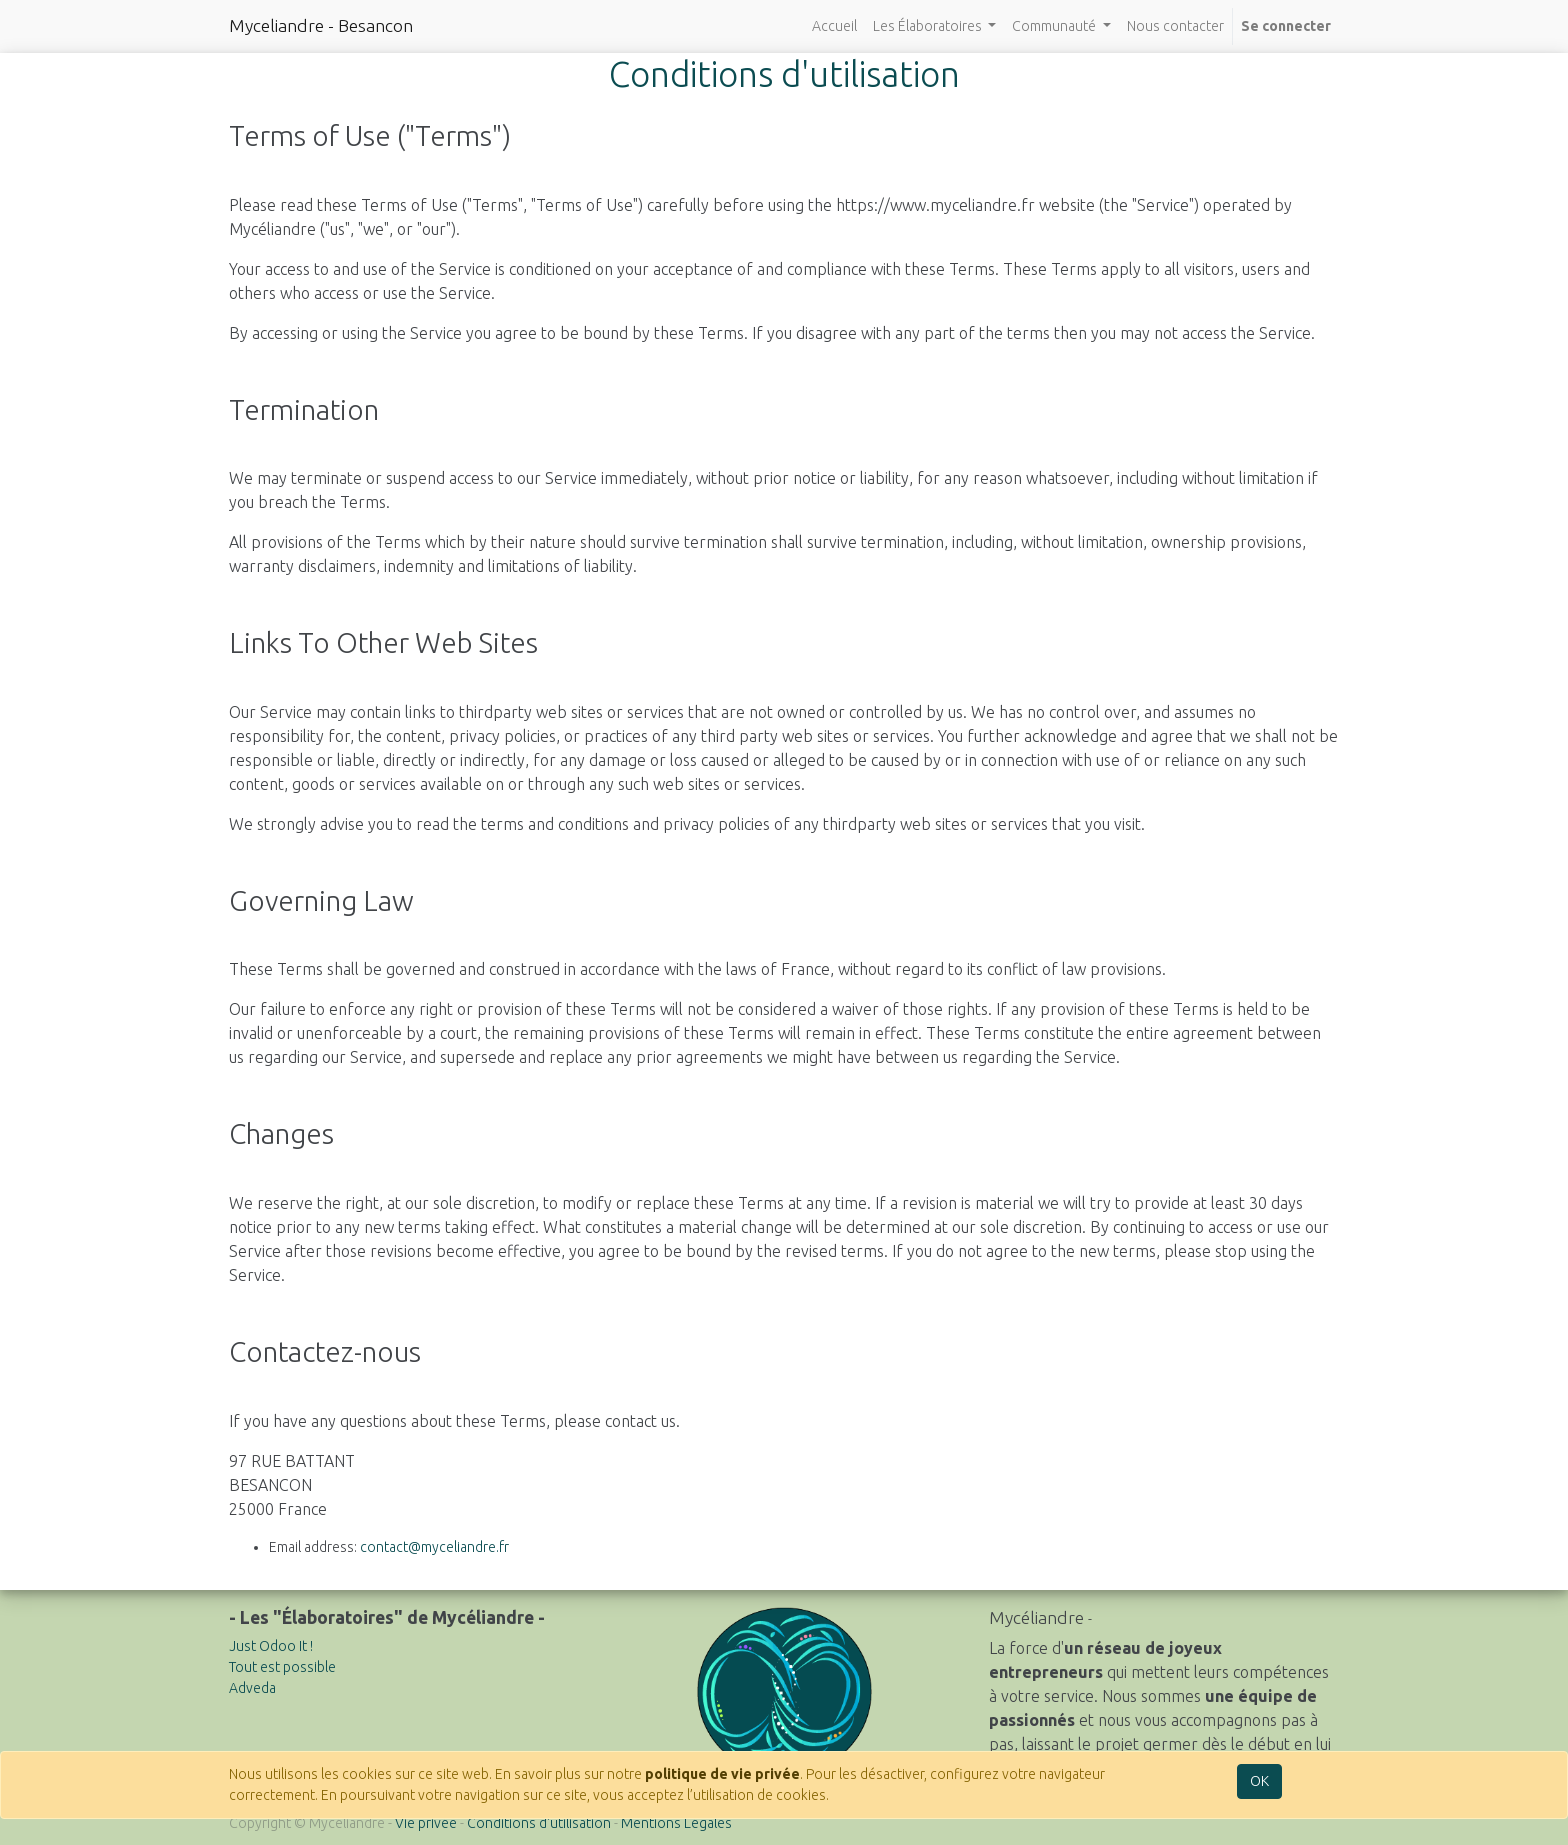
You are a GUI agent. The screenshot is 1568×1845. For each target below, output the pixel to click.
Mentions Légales (676, 1823)
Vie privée (426, 1823)
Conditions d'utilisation (539, 1823)
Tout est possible (282, 1667)
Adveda (252, 1688)
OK (1259, 1781)
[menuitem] (834, 26)
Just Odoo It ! (271, 1646)
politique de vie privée (722, 1774)
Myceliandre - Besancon (321, 25)
